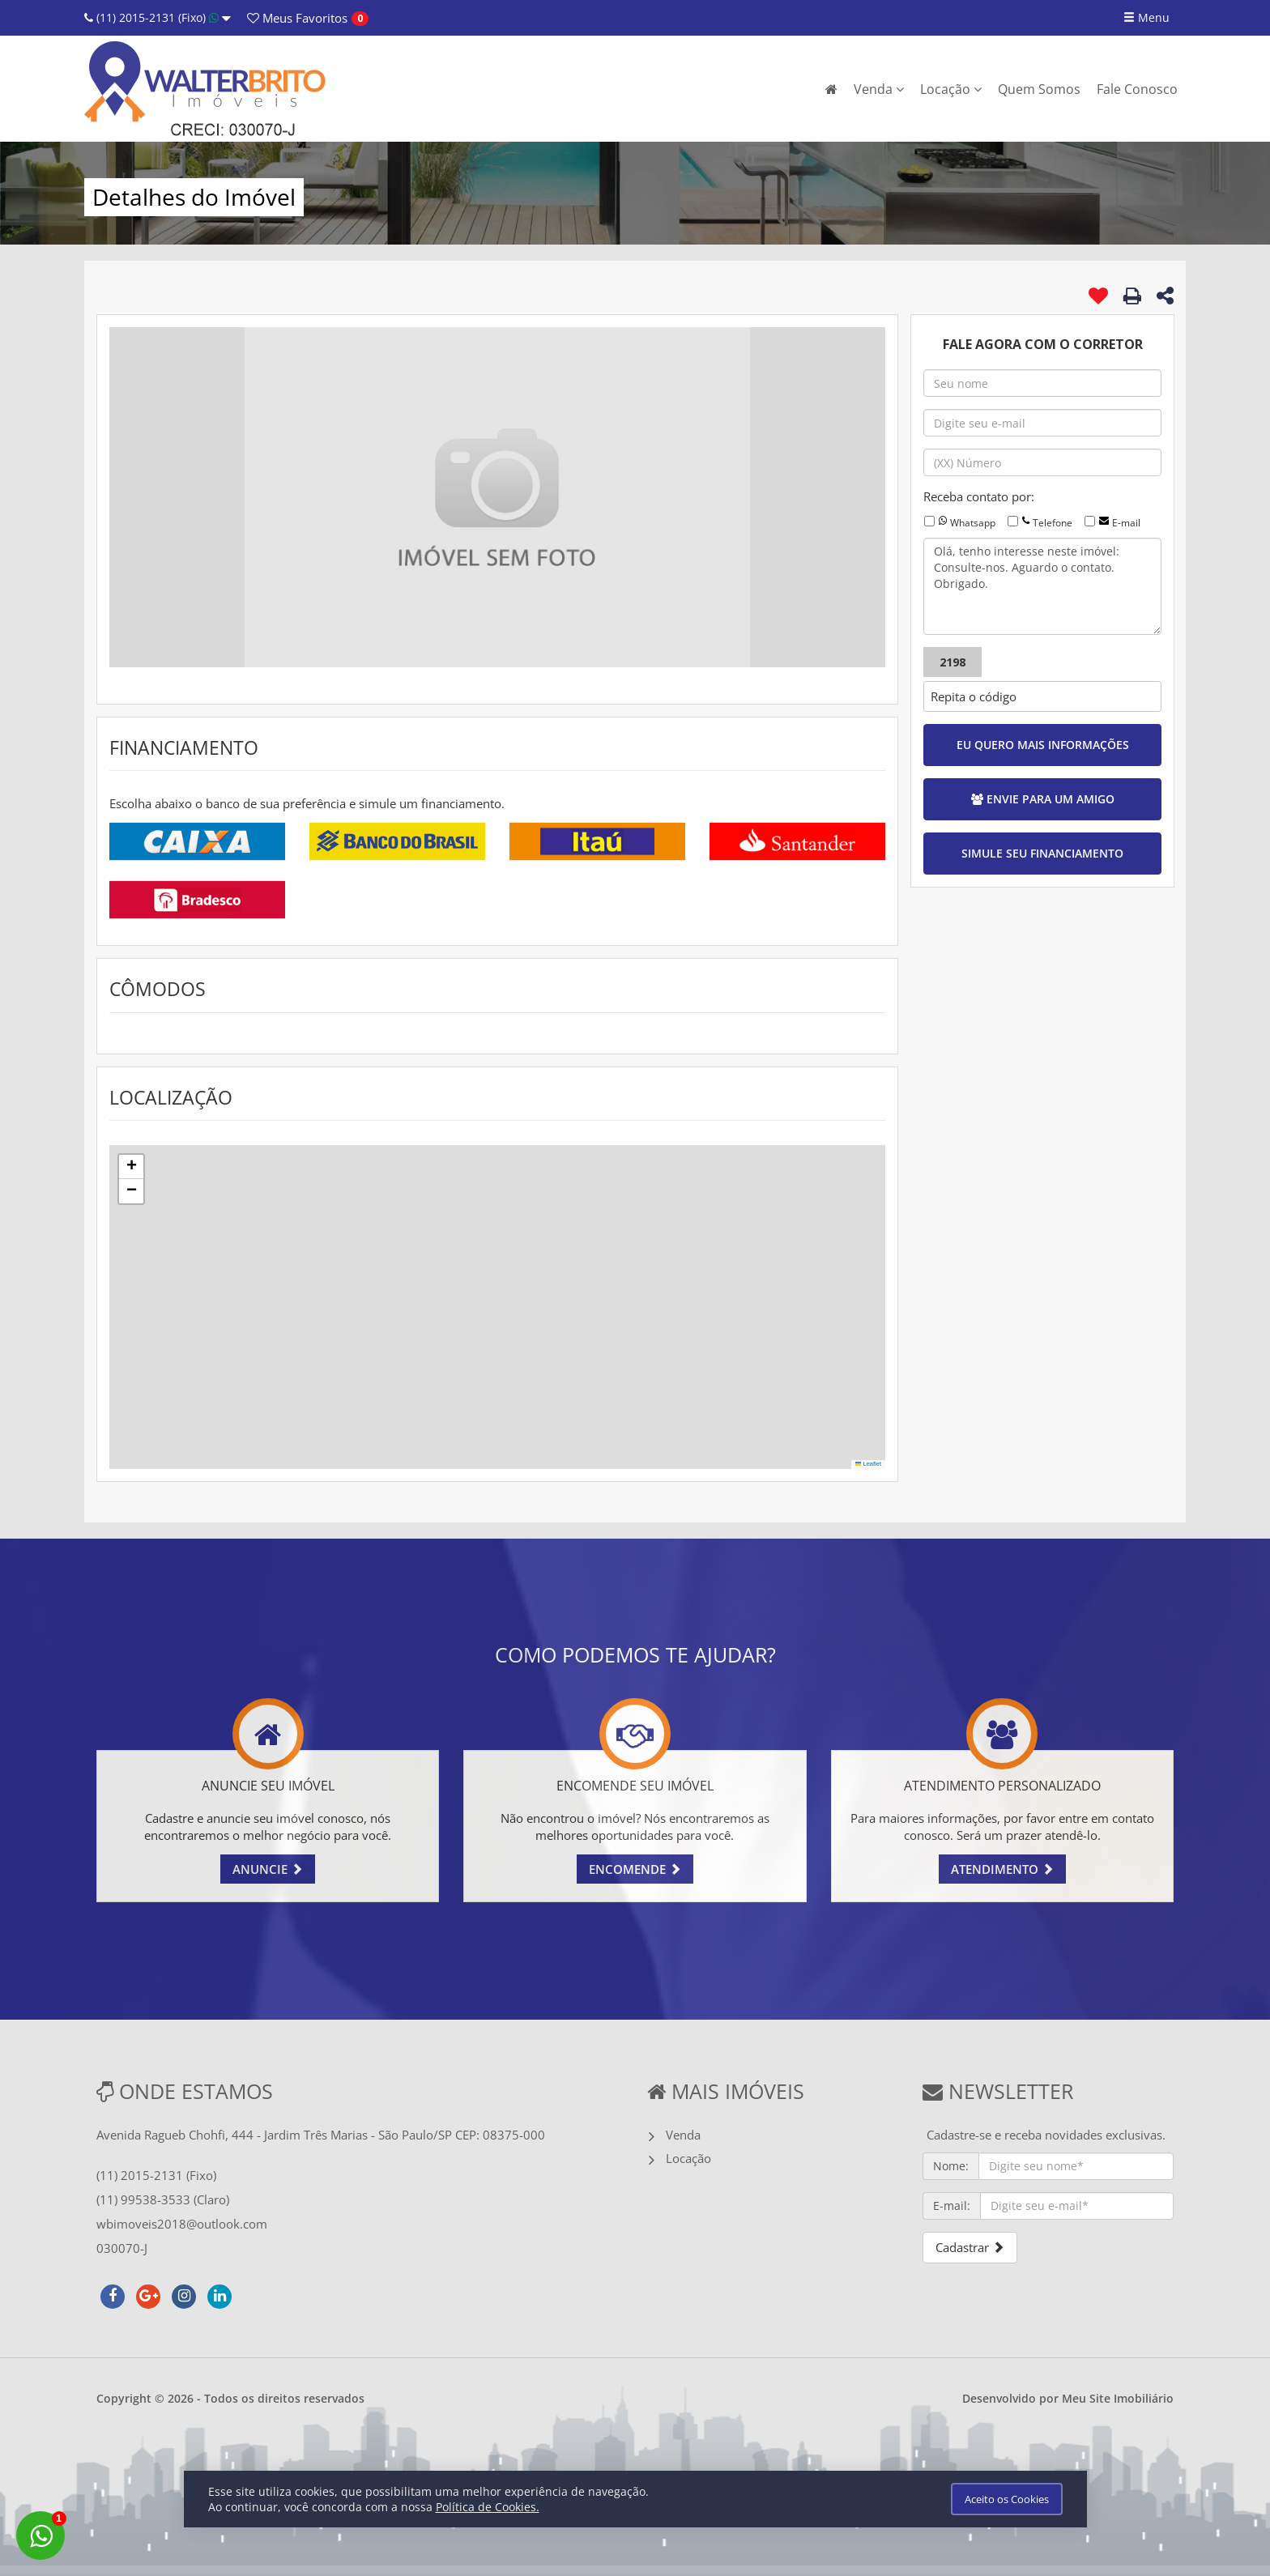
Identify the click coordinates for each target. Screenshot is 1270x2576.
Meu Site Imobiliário (1118, 2398)
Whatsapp (972, 523)
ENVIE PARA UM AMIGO (1042, 799)
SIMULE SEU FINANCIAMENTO (1042, 853)
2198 (952, 662)
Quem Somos (1039, 89)
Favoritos (297, 18)
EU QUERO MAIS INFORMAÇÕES (1043, 744)
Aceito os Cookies (1007, 2499)
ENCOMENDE (635, 1869)
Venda (879, 89)
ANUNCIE (267, 1869)
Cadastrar (969, 2247)
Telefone (1052, 523)
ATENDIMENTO (1002, 1869)
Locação (951, 89)
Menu (1146, 17)
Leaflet (868, 1463)
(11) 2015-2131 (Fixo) (157, 17)
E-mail (1126, 523)
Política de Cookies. (487, 2506)
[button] (131, 1167)
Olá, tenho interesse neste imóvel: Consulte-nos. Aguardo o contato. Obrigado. (1042, 586)
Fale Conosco (1137, 89)
